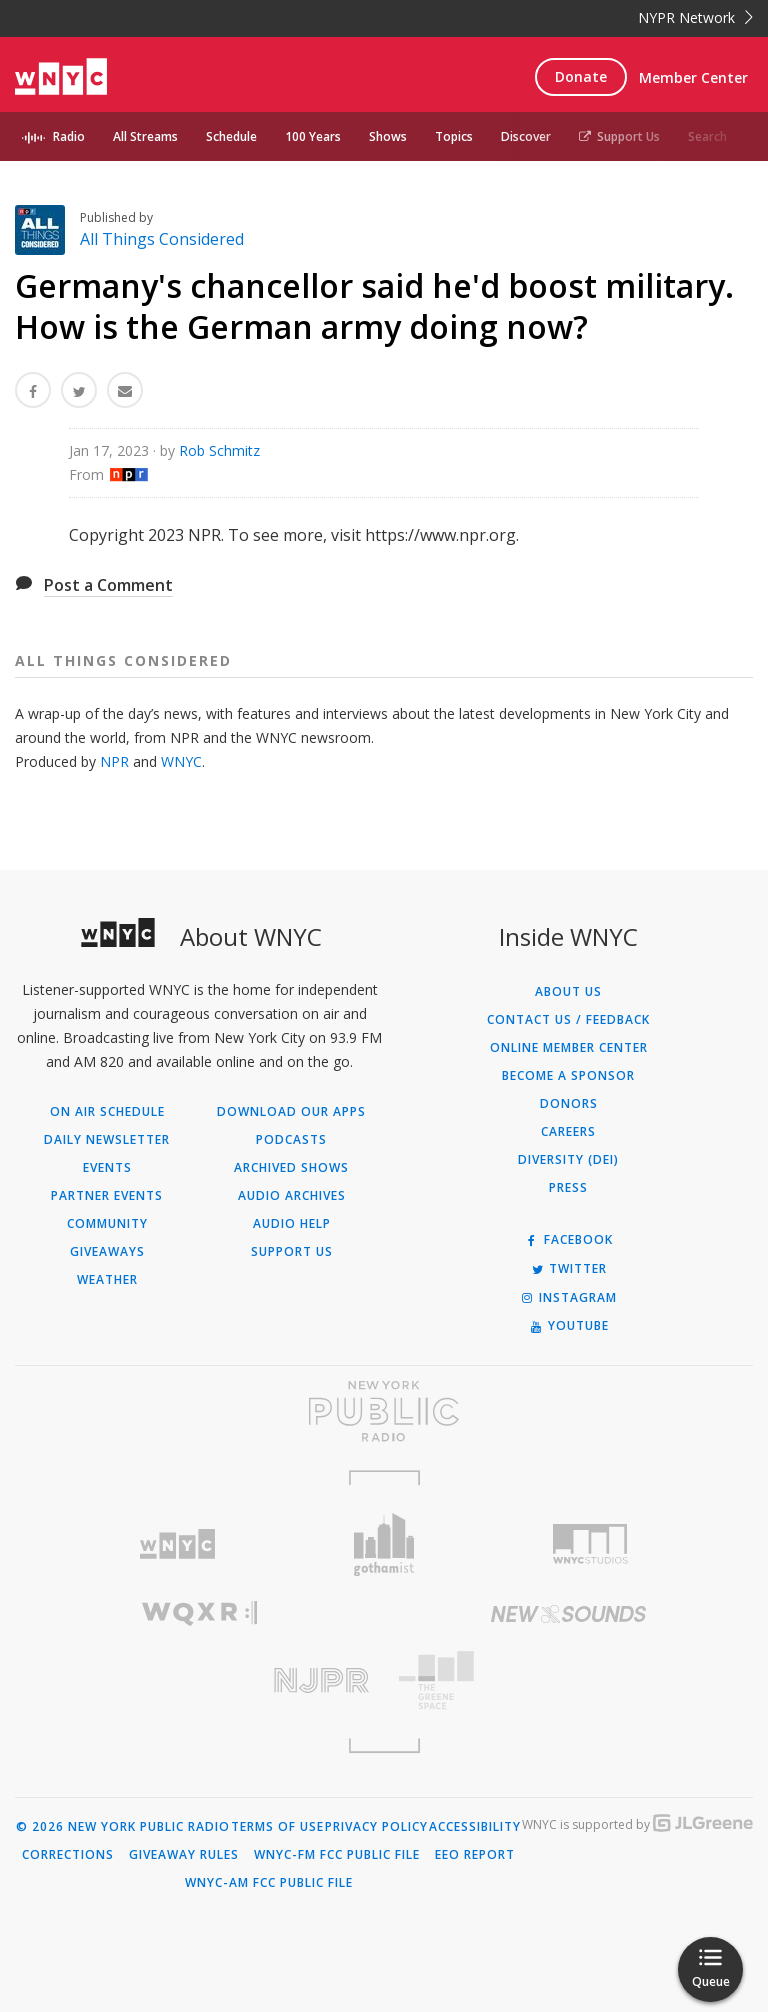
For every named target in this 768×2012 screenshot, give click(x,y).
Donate (581, 76)
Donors (569, 1104)
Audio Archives (292, 1196)
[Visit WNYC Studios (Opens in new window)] (590, 1544)
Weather (107, 1280)
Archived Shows (291, 1168)
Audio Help (292, 1224)
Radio (69, 136)
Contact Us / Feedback (568, 1020)
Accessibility (475, 1827)
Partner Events (107, 1196)
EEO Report (475, 1855)
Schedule (231, 136)
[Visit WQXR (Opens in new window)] (199, 1613)
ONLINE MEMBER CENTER (569, 1048)
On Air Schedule (107, 1112)
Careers (568, 1132)
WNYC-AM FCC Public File (269, 1883)
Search (707, 136)
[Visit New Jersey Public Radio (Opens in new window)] (199, 1680)
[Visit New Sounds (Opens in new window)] (568, 1614)
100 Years (313, 136)
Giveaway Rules (184, 1855)
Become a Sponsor (568, 1076)
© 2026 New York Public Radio (123, 1827)
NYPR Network (695, 17)
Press (568, 1188)
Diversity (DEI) (568, 1160)
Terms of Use (277, 1827)
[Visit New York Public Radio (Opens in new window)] (384, 1411)
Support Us (619, 136)
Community (107, 1224)
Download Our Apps (291, 1112)
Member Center (693, 77)
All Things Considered (162, 239)
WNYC (181, 761)
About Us (568, 992)
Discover (526, 136)
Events (107, 1168)
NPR (114, 761)
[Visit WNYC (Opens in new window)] (177, 1544)
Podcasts (291, 1140)
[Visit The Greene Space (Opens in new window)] (568, 1680)
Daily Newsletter (107, 1140)
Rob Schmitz (219, 450)
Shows (388, 136)
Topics (454, 136)
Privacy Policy (376, 1827)
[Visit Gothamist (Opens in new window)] (384, 1544)
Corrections (68, 1855)
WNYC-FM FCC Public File (337, 1855)
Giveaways (107, 1252)
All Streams (145, 136)
